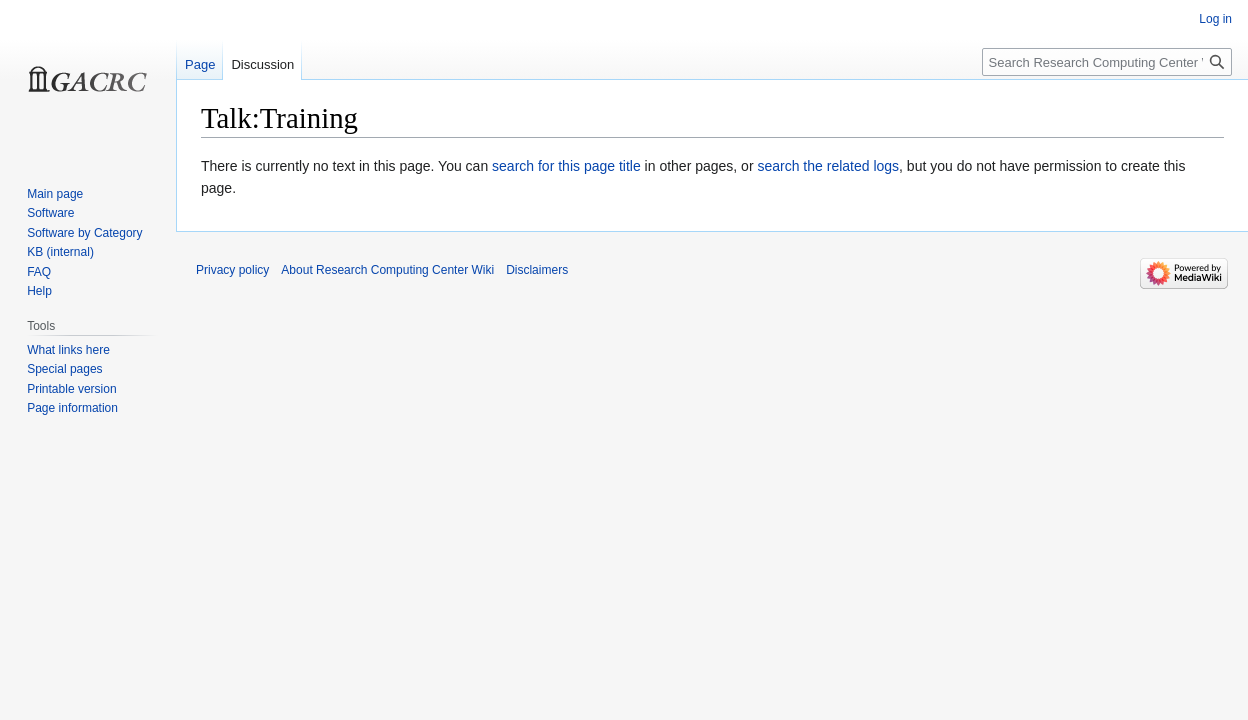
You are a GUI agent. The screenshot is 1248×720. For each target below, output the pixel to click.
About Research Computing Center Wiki (387, 270)
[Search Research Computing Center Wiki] (1107, 62)
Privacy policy (232, 270)
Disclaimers (537, 270)
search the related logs (828, 166)
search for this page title (566, 166)
